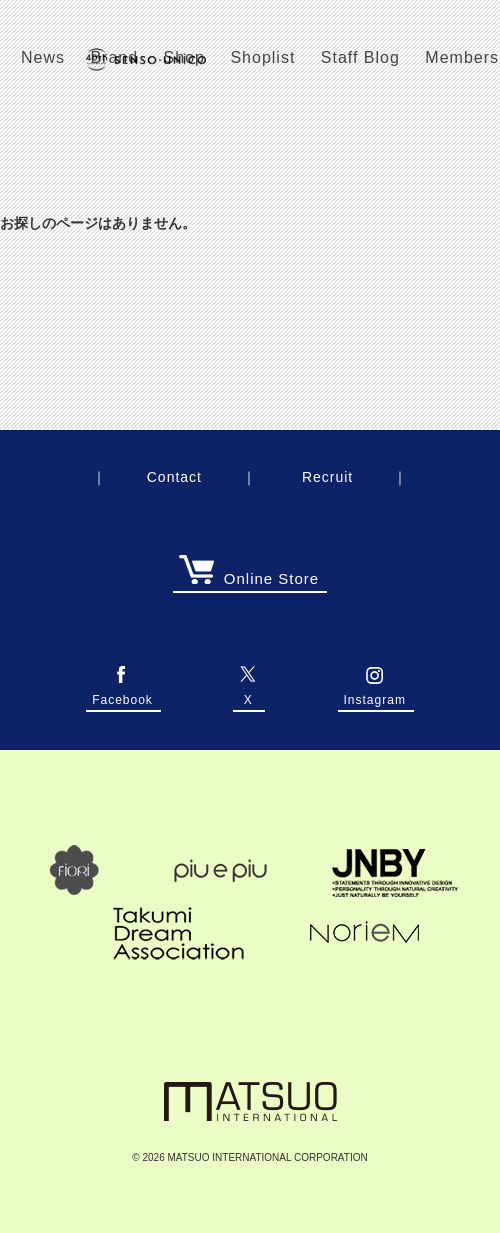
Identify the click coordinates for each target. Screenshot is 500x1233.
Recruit (327, 477)
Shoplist (262, 57)
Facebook (122, 694)
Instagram (375, 694)
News (43, 57)
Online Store (249, 578)
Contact (174, 477)
